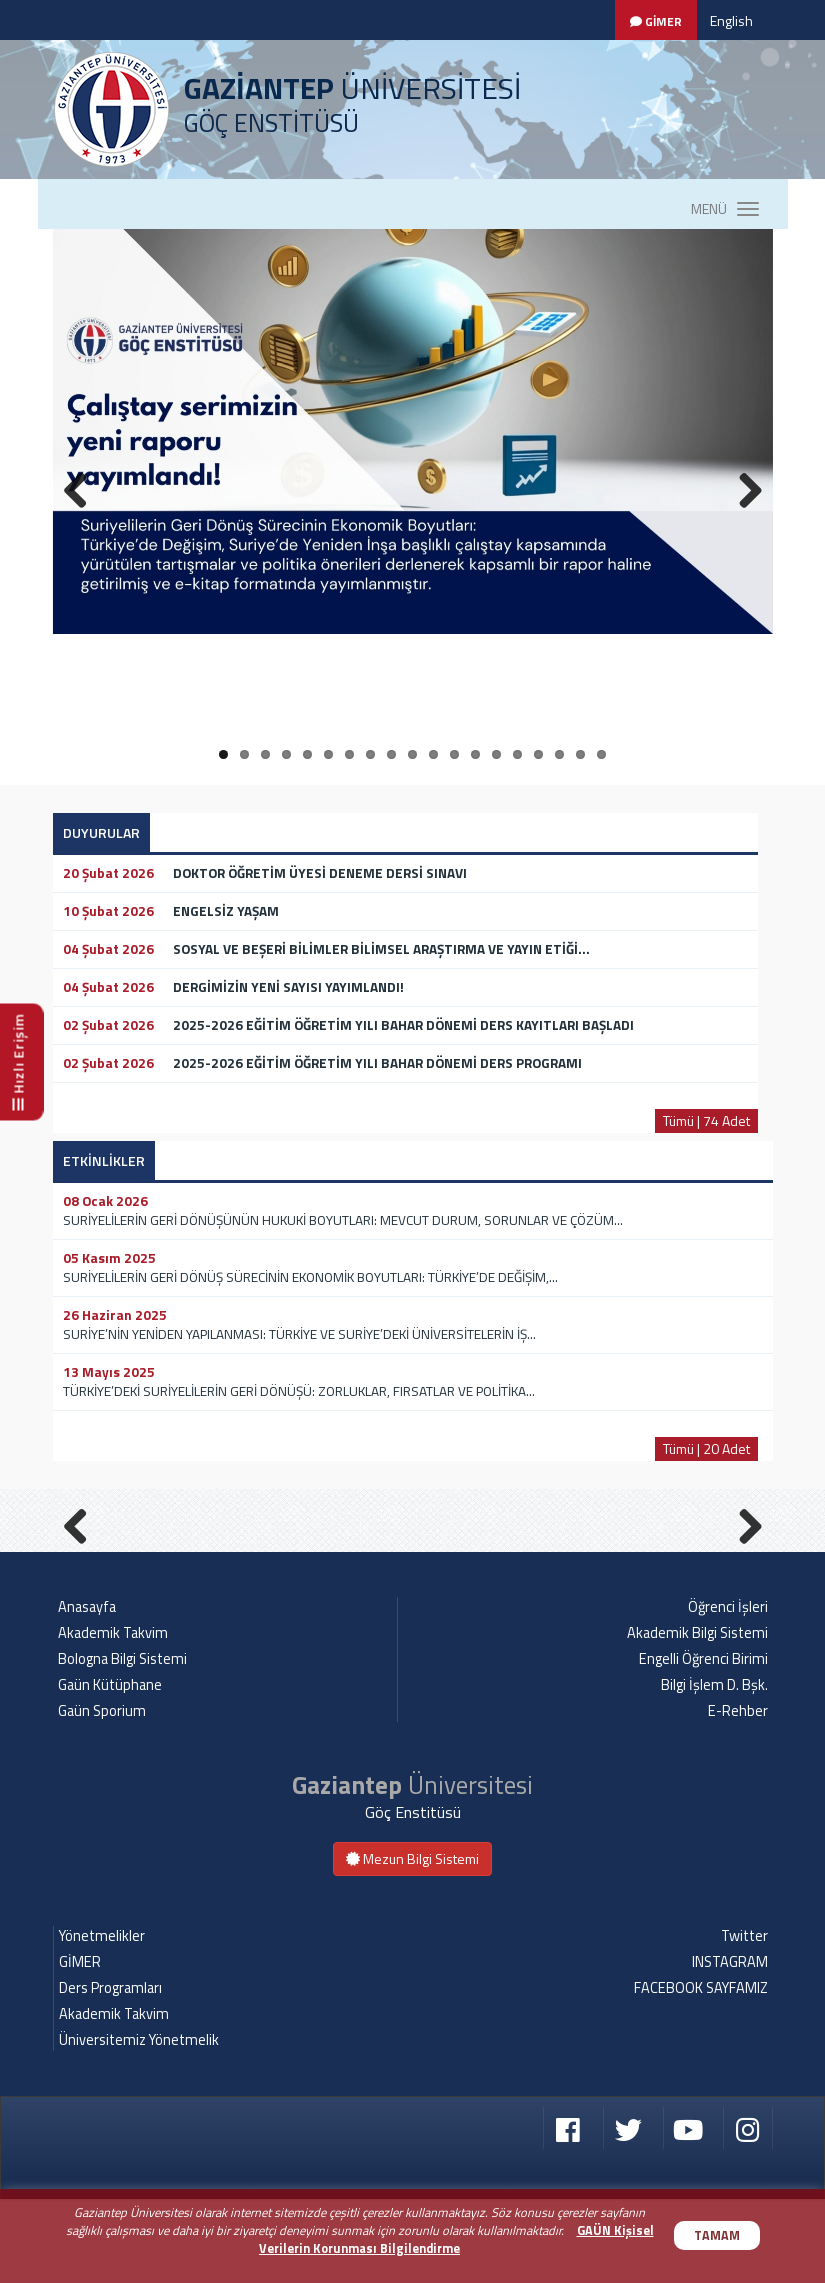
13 (475, 754)
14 (496, 754)
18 (580, 754)
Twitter (744, 2020)
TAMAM (717, 2235)
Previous (83, 1564)
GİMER (80, 2046)
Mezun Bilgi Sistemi (412, 1942)
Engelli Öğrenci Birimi (703, 1743)
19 (601, 754)
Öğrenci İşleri (728, 1691)
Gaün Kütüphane (110, 1769)
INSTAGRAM (730, 2046)
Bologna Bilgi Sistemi (122, 1743)
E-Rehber (738, 1795)
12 (454, 754)
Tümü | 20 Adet (706, 1448)
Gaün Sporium (102, 1795)
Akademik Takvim (113, 1717)
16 (538, 754)
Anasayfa (87, 1691)
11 (433, 754)
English (731, 20)
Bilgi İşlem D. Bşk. (714, 1769)
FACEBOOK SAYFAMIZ (701, 2072)
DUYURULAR (101, 832)
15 (517, 754)
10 (412, 754)
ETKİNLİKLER (104, 1160)
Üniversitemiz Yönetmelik (139, 2124)
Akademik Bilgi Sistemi (697, 1717)
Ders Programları (110, 2072)
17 (559, 754)
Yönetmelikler (102, 2020)
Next (743, 1564)
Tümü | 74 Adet (706, 1120)
